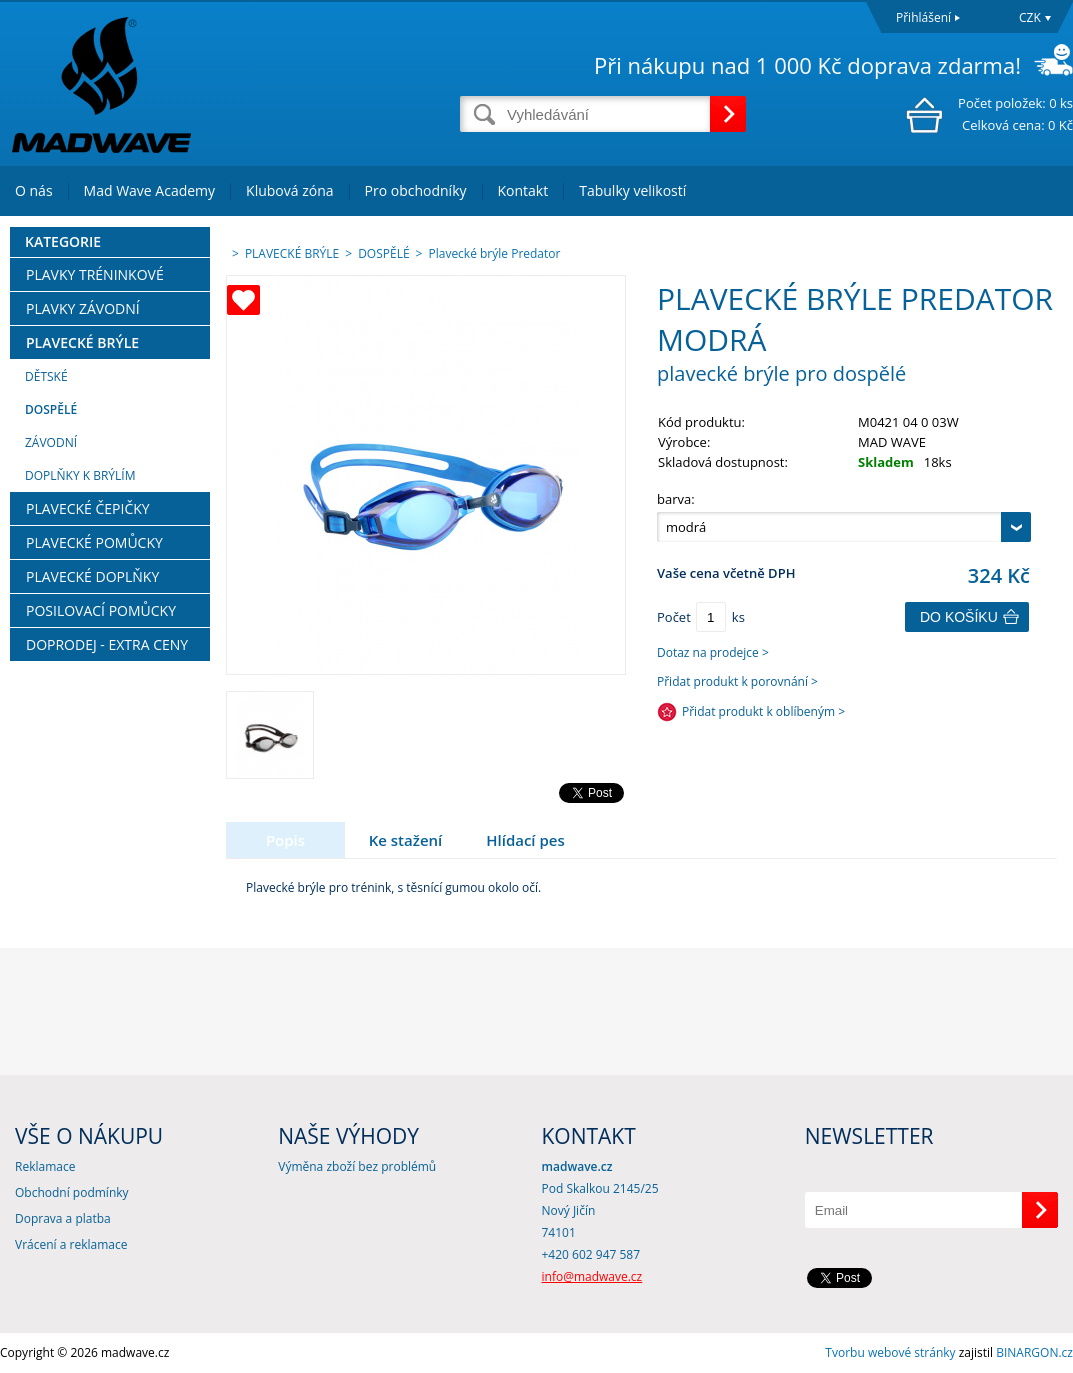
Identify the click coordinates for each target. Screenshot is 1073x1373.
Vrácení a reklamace (71, 1244)
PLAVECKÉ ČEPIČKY (88, 508)
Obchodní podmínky (72, 1192)
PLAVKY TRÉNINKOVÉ (95, 274)
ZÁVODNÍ (51, 442)
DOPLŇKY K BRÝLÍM (80, 475)
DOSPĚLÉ (51, 409)
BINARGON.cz (1034, 1352)
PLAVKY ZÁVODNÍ (83, 308)
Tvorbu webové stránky (890, 1352)
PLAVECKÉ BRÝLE (82, 342)
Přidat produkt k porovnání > (737, 681)
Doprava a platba (63, 1218)
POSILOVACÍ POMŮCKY (101, 610)
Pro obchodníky (416, 190)
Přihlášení (923, 17)
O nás (34, 190)
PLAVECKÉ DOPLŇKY (92, 576)
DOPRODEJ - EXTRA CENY (107, 644)
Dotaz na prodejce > (713, 652)
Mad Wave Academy (150, 190)
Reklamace (45, 1166)
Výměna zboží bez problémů (357, 1166)
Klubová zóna (289, 190)
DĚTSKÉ (46, 376)
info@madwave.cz (592, 1276)
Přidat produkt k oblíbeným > (763, 711)
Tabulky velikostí (632, 190)
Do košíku (959, 617)
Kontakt (523, 190)
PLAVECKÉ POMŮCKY (94, 542)
